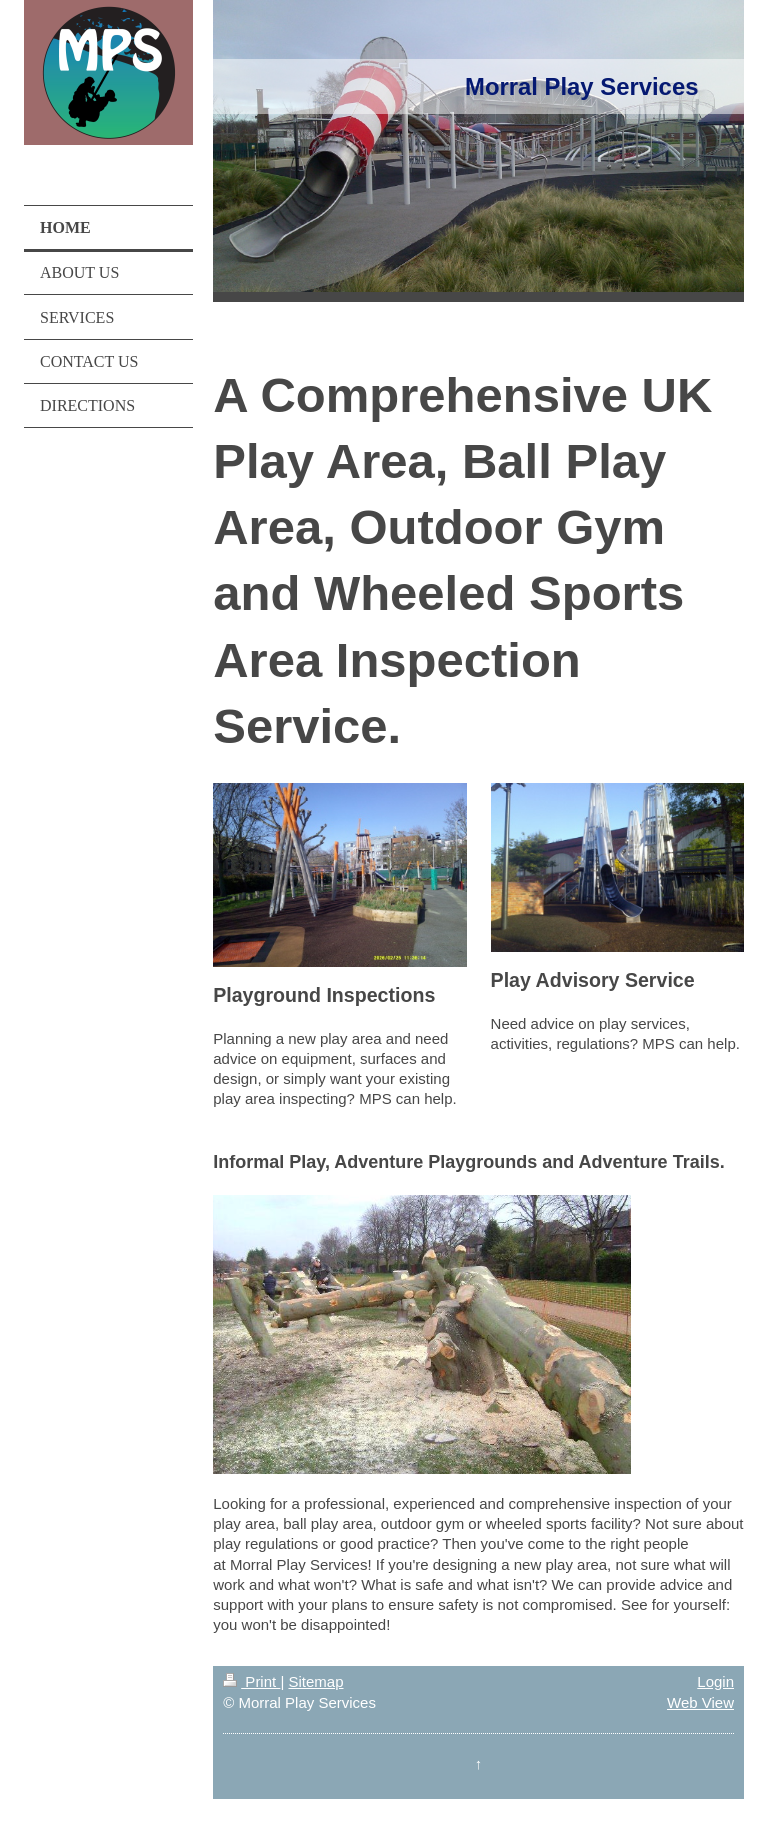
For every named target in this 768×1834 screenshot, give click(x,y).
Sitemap (315, 1681)
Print (251, 1681)
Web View (700, 1702)
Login (715, 1681)
